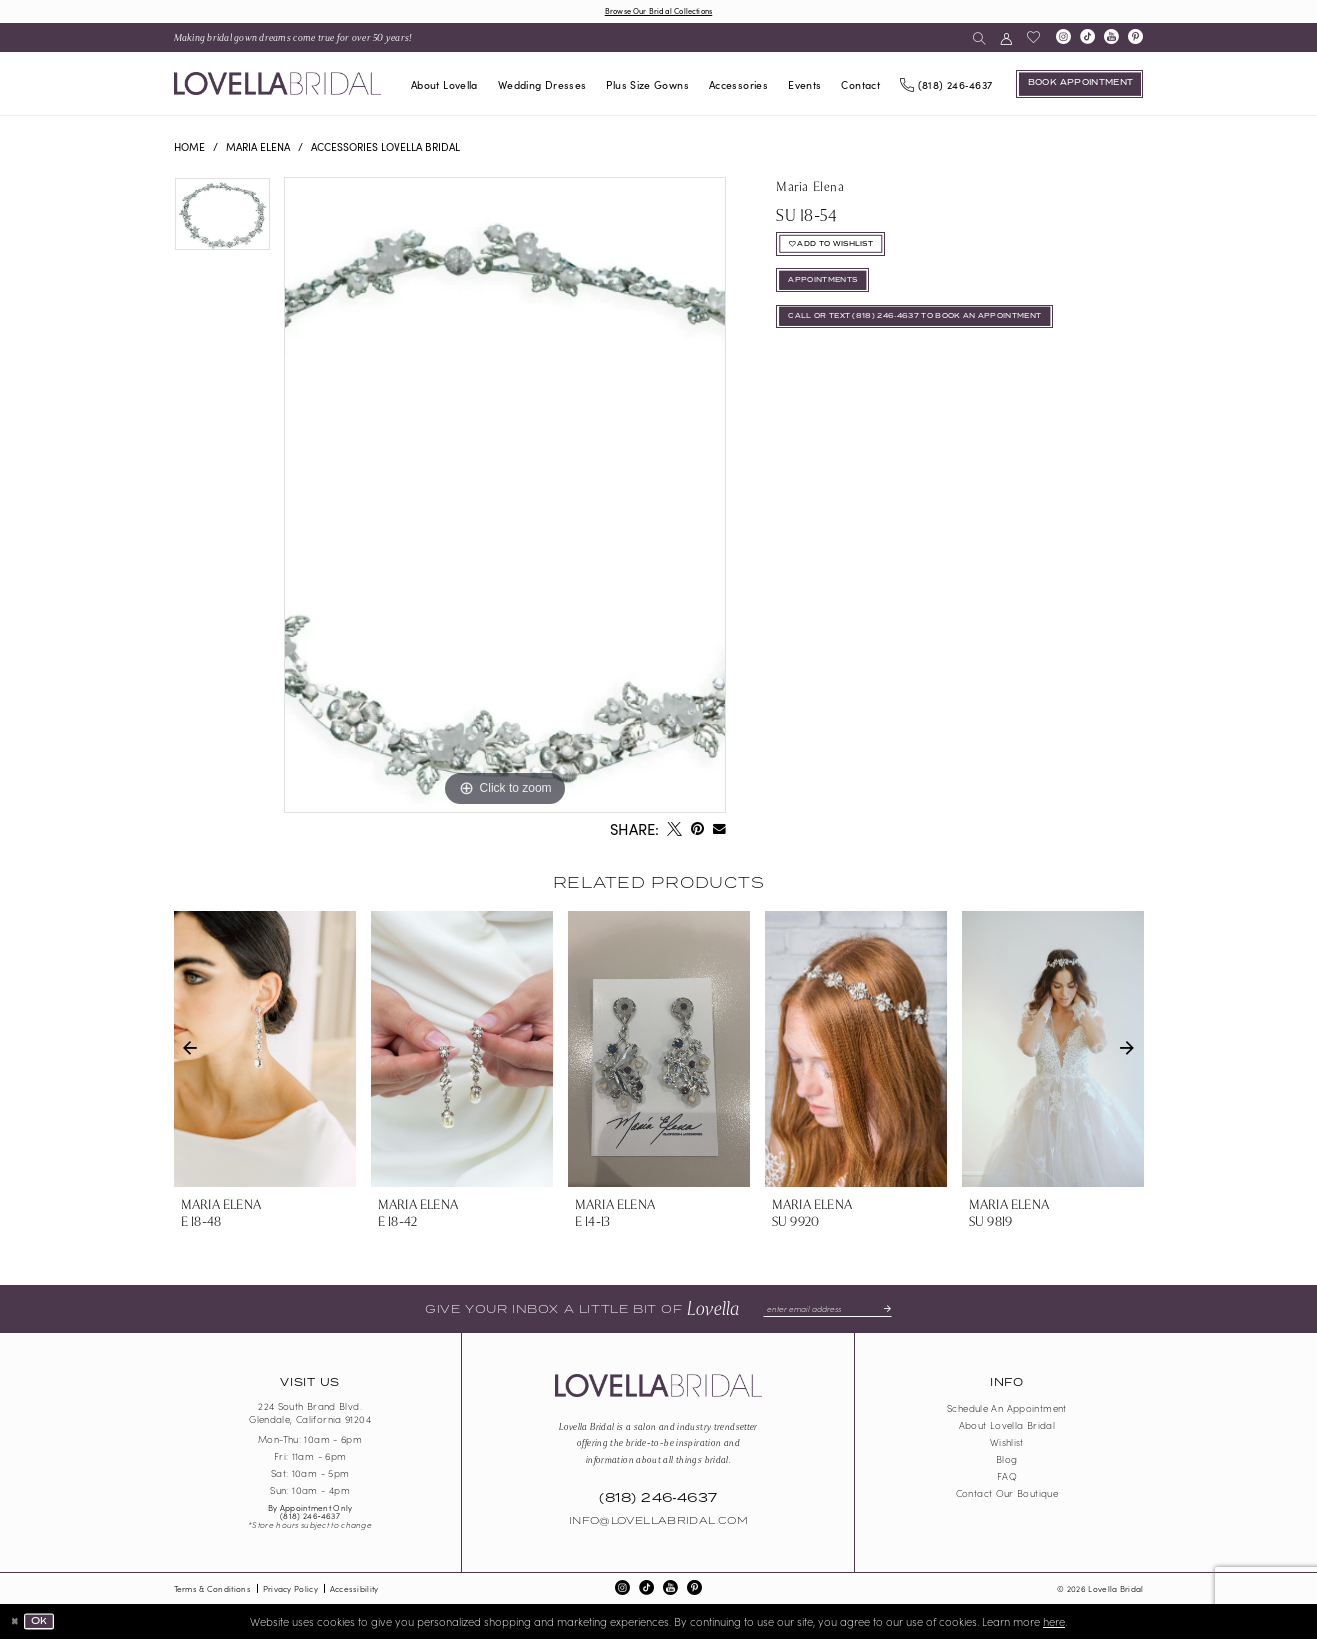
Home (189, 148)
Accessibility (354, 1590)
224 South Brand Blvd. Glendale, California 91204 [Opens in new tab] (310, 1415)
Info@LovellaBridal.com (658, 1524)
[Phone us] (946, 85)
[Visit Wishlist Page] (1034, 39)
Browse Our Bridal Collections (658, 11)
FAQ (1007, 1478)
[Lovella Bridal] (278, 85)
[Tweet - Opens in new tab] (674, 832)
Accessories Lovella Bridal (385, 148)
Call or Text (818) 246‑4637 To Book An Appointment (936, 335)
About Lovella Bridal (1007, 1427)
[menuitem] (293, 39)
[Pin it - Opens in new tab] (697, 832)
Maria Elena (258, 148)
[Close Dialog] (16, 1623)
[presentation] (265, 1051)
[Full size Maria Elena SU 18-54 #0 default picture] (505, 497)
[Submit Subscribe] (892, 1310)
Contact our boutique (1007, 1495)
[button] (1006, 39)
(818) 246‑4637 (310, 1517)
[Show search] (978, 39)
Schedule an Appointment (1007, 1410)
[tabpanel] (222, 223)
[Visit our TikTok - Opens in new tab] (1087, 40)
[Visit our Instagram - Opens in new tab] (1063, 40)
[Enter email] (827, 1310)
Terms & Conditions (212, 1590)
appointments (830, 293)
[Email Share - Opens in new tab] (719, 832)
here (1054, 1623)
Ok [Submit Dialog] (44, 1623)
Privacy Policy (290, 1590)
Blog (1006, 1461)
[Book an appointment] (1079, 86)
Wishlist (1007, 1444)
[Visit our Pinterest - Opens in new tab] (1135, 40)
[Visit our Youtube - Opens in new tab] (1111, 40)
